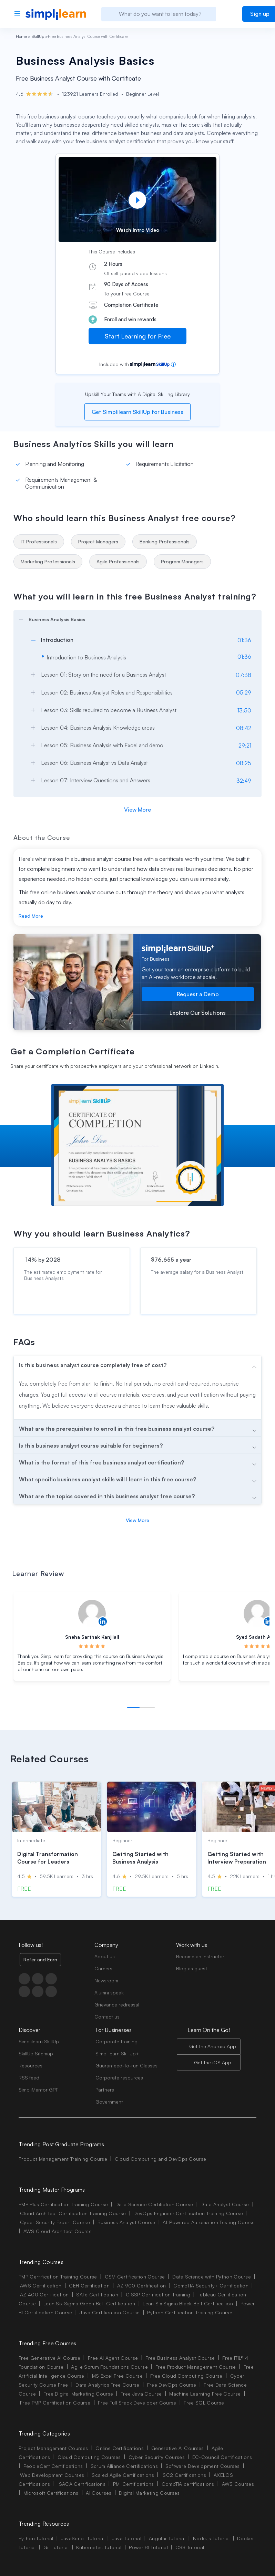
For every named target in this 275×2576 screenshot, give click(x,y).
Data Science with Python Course (211, 2277)
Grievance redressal (116, 2004)
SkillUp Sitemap (36, 2053)
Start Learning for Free (138, 336)
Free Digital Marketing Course (78, 2394)
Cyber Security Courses (157, 2457)
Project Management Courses (53, 2448)
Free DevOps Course (171, 2385)
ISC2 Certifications (184, 2475)
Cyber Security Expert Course (55, 2222)
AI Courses (98, 2493)
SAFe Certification (97, 2294)
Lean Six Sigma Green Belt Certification (89, 2303)
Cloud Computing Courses (89, 2457)
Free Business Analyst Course (180, 2358)
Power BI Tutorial (148, 2547)
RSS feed (29, 2077)
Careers (103, 1968)
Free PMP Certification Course (55, 2403)
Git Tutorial (56, 2547)
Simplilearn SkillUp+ (117, 2053)
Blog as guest (191, 1968)
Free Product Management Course (195, 2367)
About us (104, 1956)
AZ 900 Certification (141, 2285)
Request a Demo (198, 994)
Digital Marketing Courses (149, 2493)
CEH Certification (89, 2285)
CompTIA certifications (188, 2484)
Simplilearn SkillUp (39, 2041)
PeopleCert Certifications (53, 2466)
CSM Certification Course (135, 2277)
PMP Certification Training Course (58, 2277)
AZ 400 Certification (44, 2294)
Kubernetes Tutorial (98, 2547)
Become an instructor (200, 1956)
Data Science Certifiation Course (154, 2204)
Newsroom (106, 1980)
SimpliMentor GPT (38, 2090)
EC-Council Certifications (222, 2457)
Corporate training (116, 2041)
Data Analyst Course (225, 2204)
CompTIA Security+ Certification (211, 2285)
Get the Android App (212, 2046)
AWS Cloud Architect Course (57, 2231)
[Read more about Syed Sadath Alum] (257, 1613)
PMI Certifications (133, 2484)
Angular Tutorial (167, 2538)
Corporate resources (119, 2077)
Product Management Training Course (63, 2159)
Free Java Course (141, 2394)
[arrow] (134, 618)
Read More (31, 916)
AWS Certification (40, 2285)
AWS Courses (238, 2484)
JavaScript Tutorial (82, 2538)
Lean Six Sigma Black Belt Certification (188, 2303)
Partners (104, 2090)
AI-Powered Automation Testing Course (209, 2222)
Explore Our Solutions (198, 1012)
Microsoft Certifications (51, 2493)
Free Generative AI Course (49, 2358)
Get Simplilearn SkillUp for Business (137, 411)
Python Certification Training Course (189, 2312)
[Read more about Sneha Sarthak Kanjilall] (92, 1613)
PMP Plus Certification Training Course (63, 2204)
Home (21, 36)
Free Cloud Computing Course (186, 2376)
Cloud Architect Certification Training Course (73, 2213)
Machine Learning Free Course (205, 2394)
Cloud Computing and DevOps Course (160, 2159)
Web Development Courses (52, 2475)
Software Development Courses (202, 2466)
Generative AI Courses (177, 2448)
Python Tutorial (36, 2538)
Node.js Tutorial (211, 2538)
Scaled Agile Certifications (123, 2475)
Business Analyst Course (126, 2222)
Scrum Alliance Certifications (124, 2466)
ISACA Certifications (81, 2484)
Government (109, 2102)
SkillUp (38, 36)
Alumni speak (109, 1992)
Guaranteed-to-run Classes (126, 2065)
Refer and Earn (40, 1959)
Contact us (107, 2017)
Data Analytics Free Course (107, 2385)
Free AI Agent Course (113, 2358)
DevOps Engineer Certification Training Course (188, 2213)
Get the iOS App (212, 2062)
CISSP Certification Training (158, 2294)
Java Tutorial (126, 2538)
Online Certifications (119, 2448)
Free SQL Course (204, 2403)
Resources (30, 2065)
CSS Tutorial (189, 2547)
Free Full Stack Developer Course (137, 2403)
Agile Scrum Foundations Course (109, 2367)
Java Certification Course (110, 2312)
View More (137, 809)
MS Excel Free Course (117, 2376)
